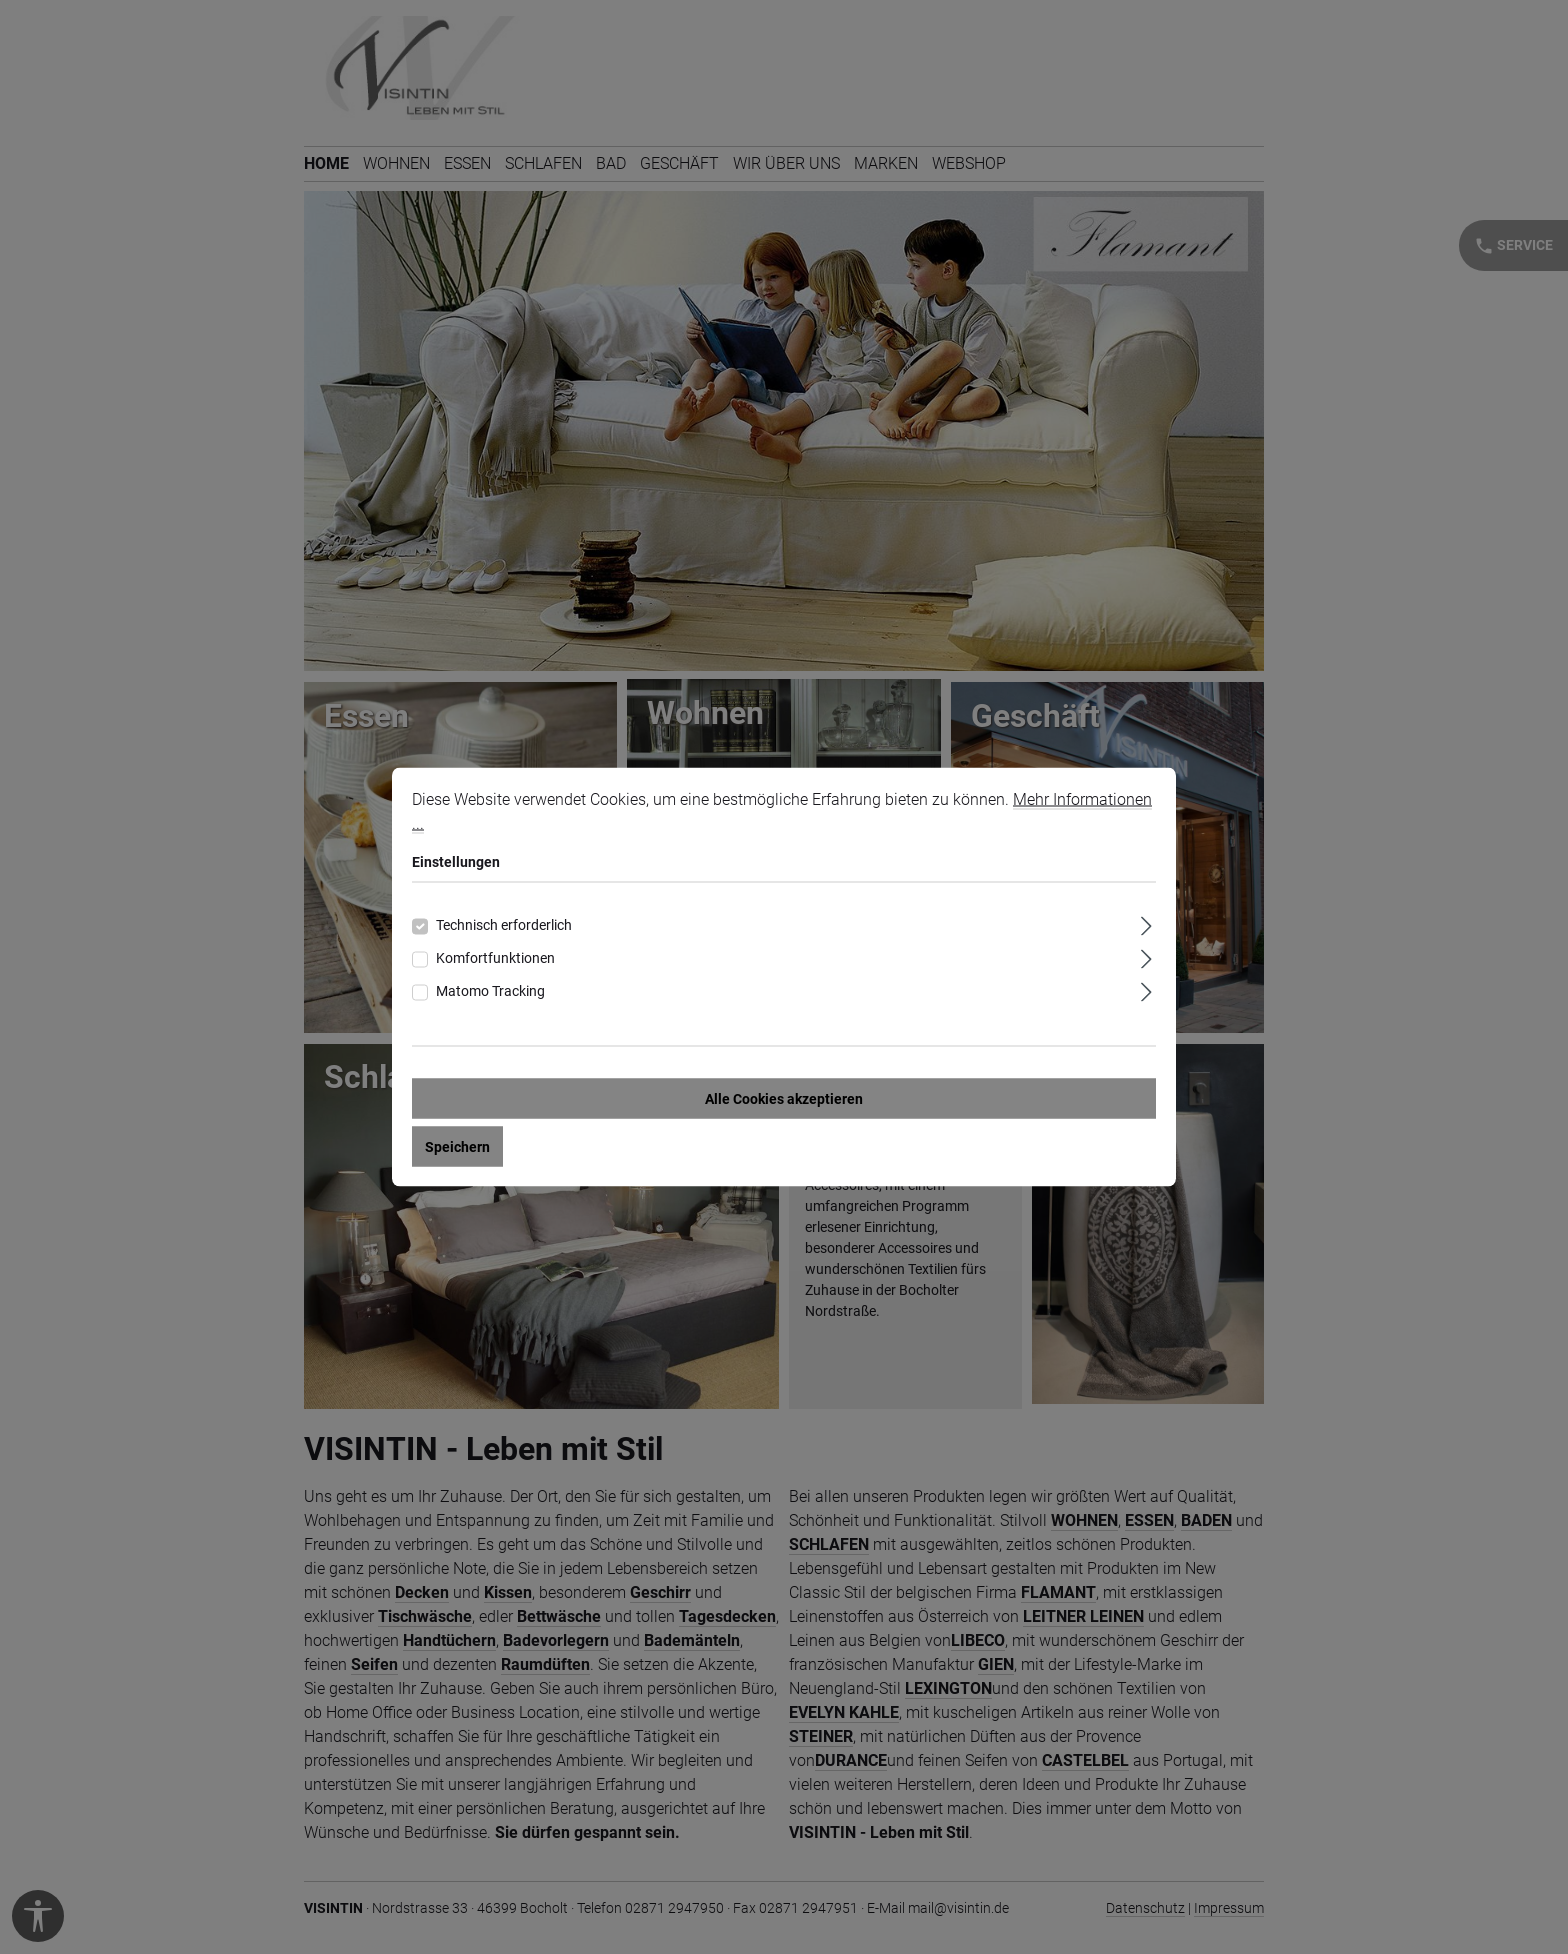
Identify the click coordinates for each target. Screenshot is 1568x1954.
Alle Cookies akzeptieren (784, 1099)
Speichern (457, 1147)
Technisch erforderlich (504, 925)
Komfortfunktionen (495, 958)
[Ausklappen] (1146, 923)
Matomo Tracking (490, 991)
